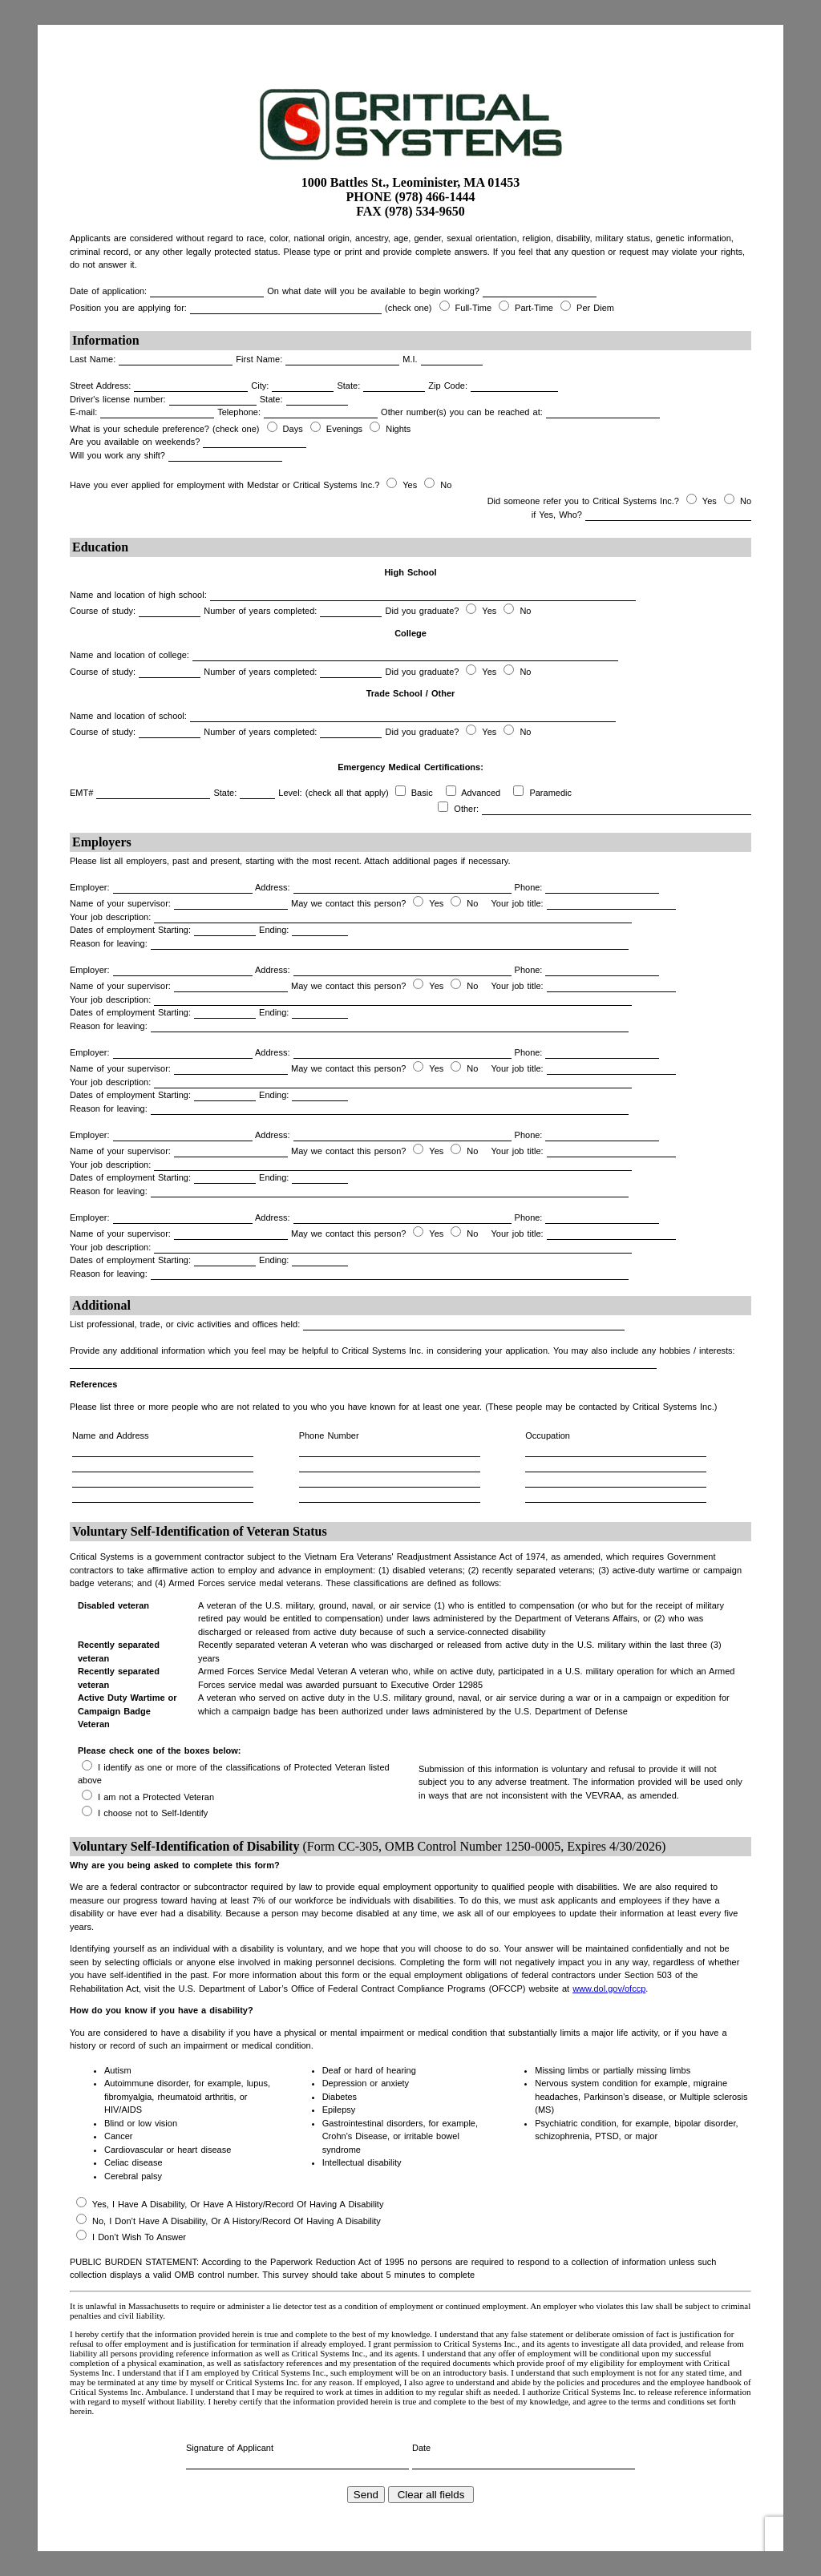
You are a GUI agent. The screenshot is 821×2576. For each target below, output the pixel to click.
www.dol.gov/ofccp (608, 1988)
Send (366, 2495)
